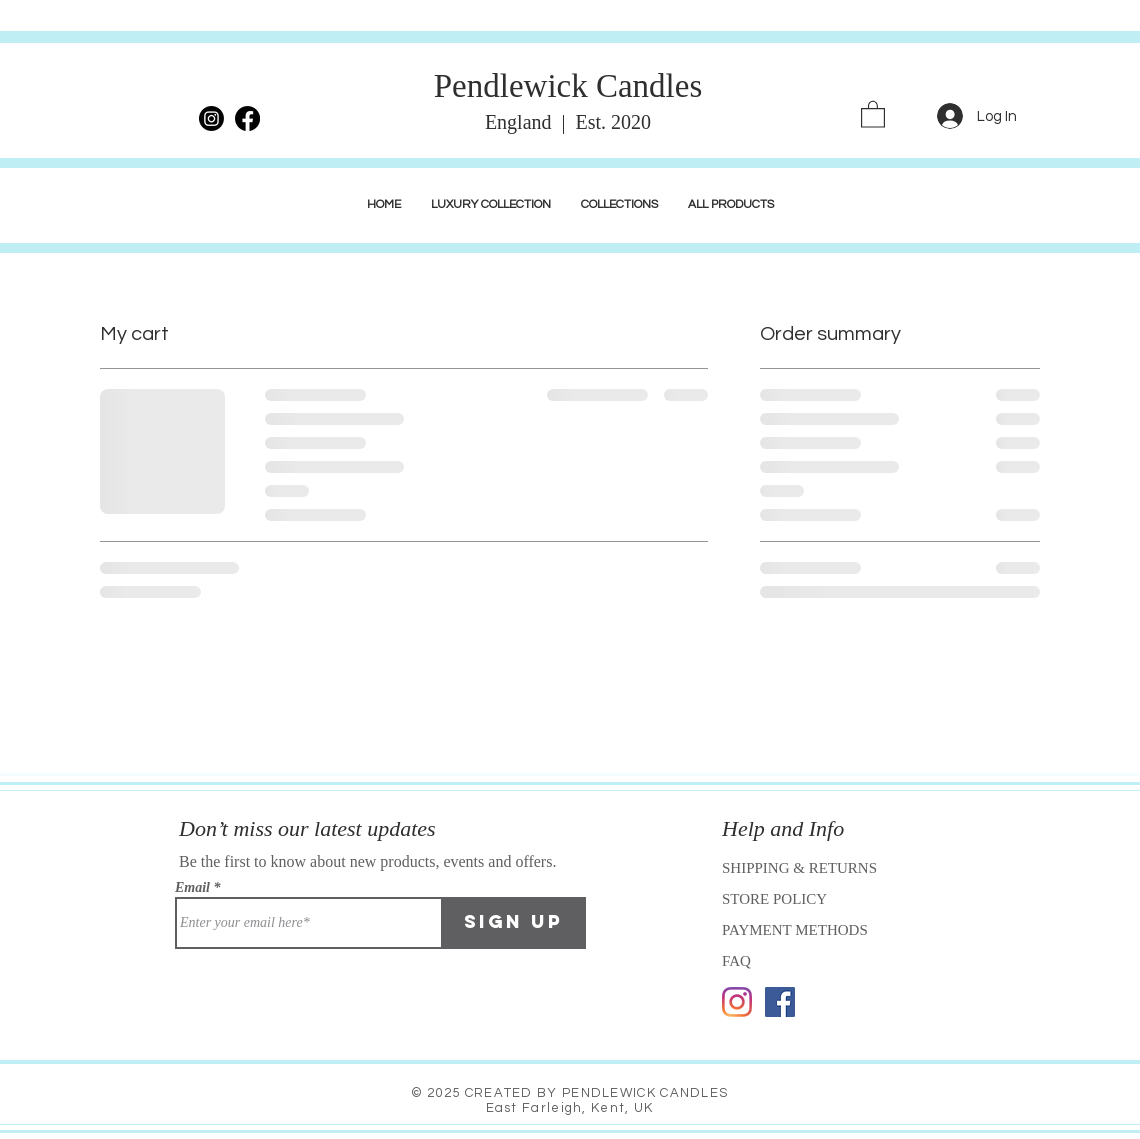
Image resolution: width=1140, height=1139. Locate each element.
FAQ (736, 961)
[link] (873, 113)
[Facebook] (780, 1002)
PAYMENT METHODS (795, 930)
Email (192, 888)
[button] (491, 205)
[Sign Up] (513, 923)
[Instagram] (737, 1002)
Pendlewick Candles (568, 86)
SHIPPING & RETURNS (799, 868)
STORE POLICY (776, 899)
